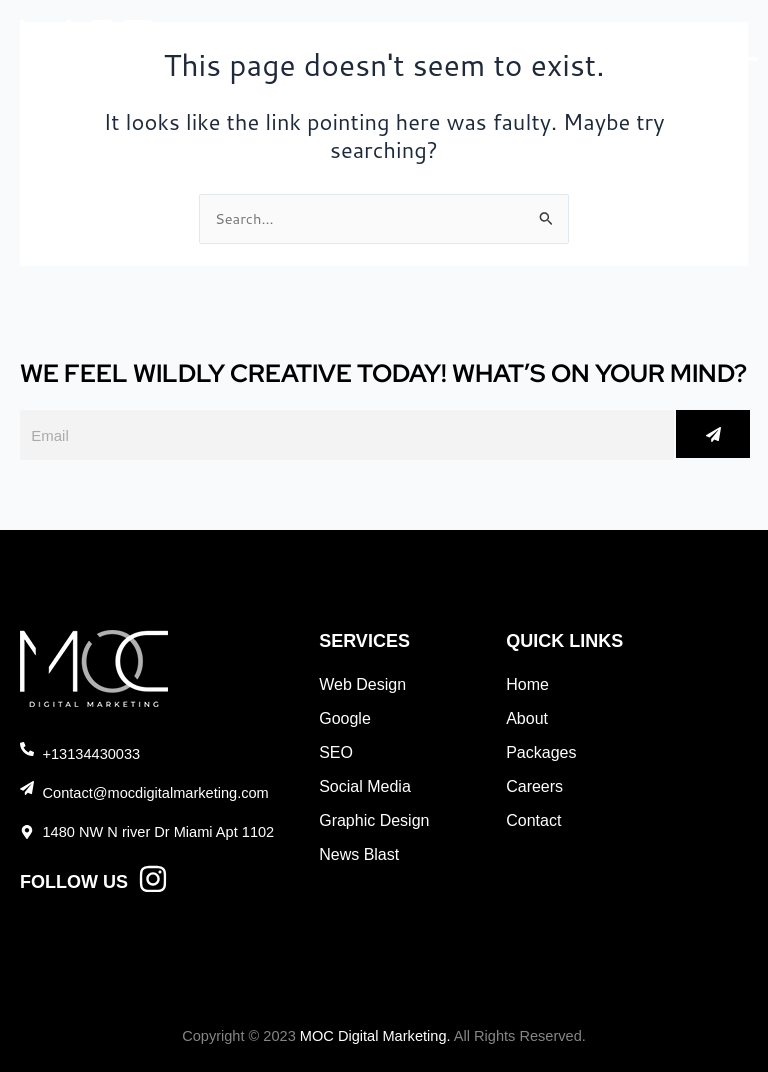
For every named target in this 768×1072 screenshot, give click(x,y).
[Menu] (723, 49)
